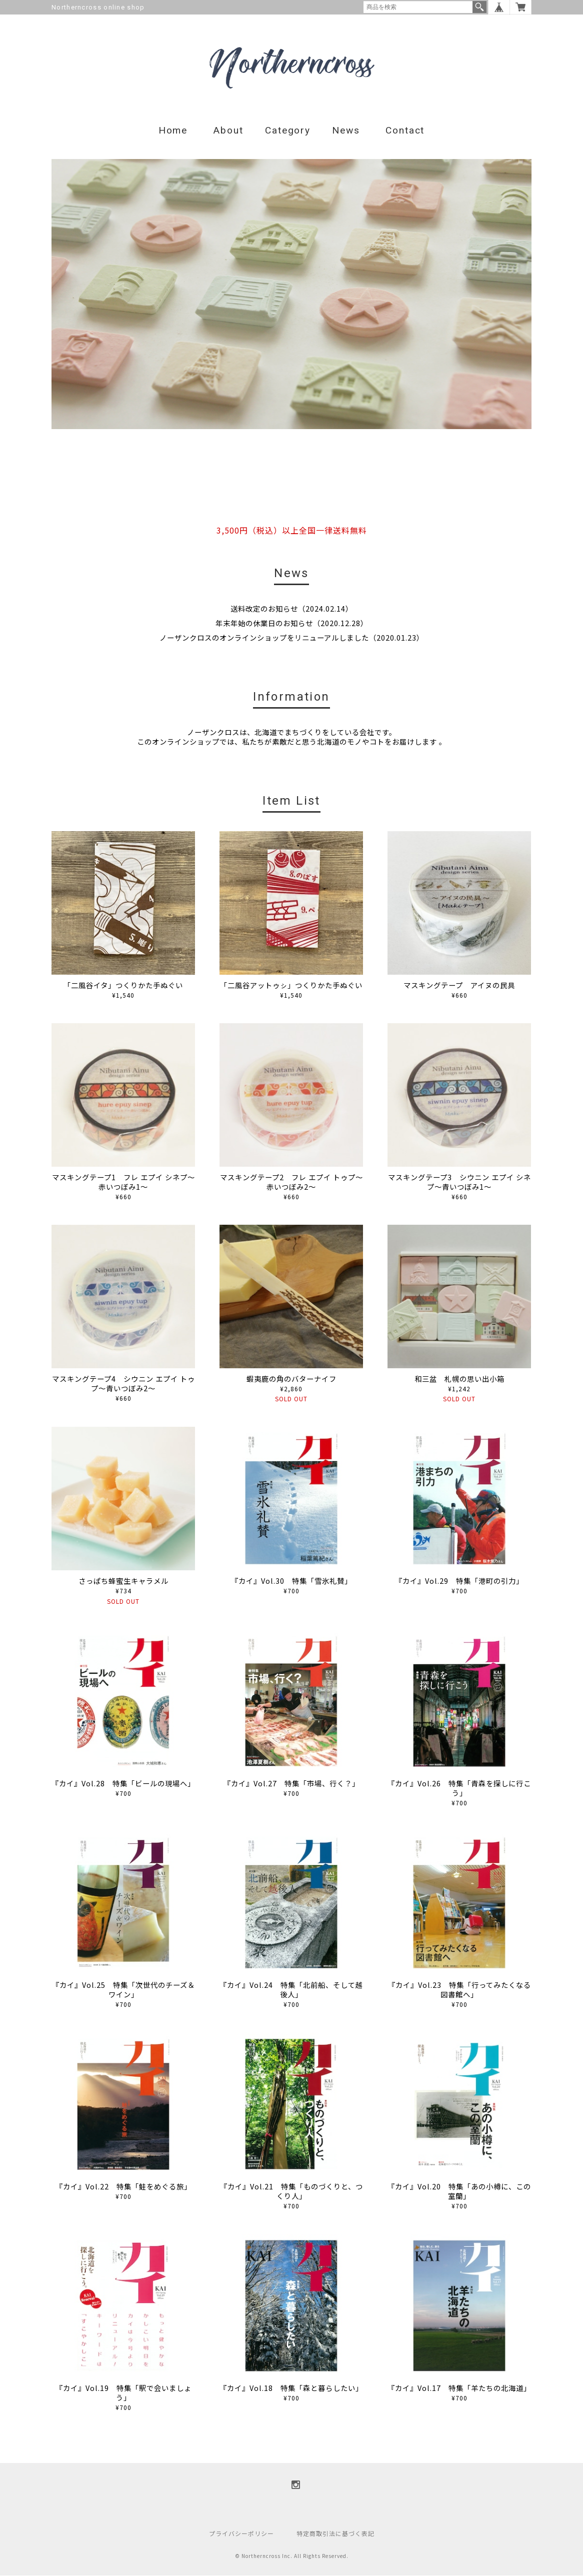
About (228, 131)
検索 (479, 7)
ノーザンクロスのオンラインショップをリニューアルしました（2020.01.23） (292, 638)
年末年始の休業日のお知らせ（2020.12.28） (292, 623)
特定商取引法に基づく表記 (335, 2533)
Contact (405, 131)
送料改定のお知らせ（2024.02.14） (291, 609)
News (346, 131)
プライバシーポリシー (241, 2533)
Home (173, 131)
